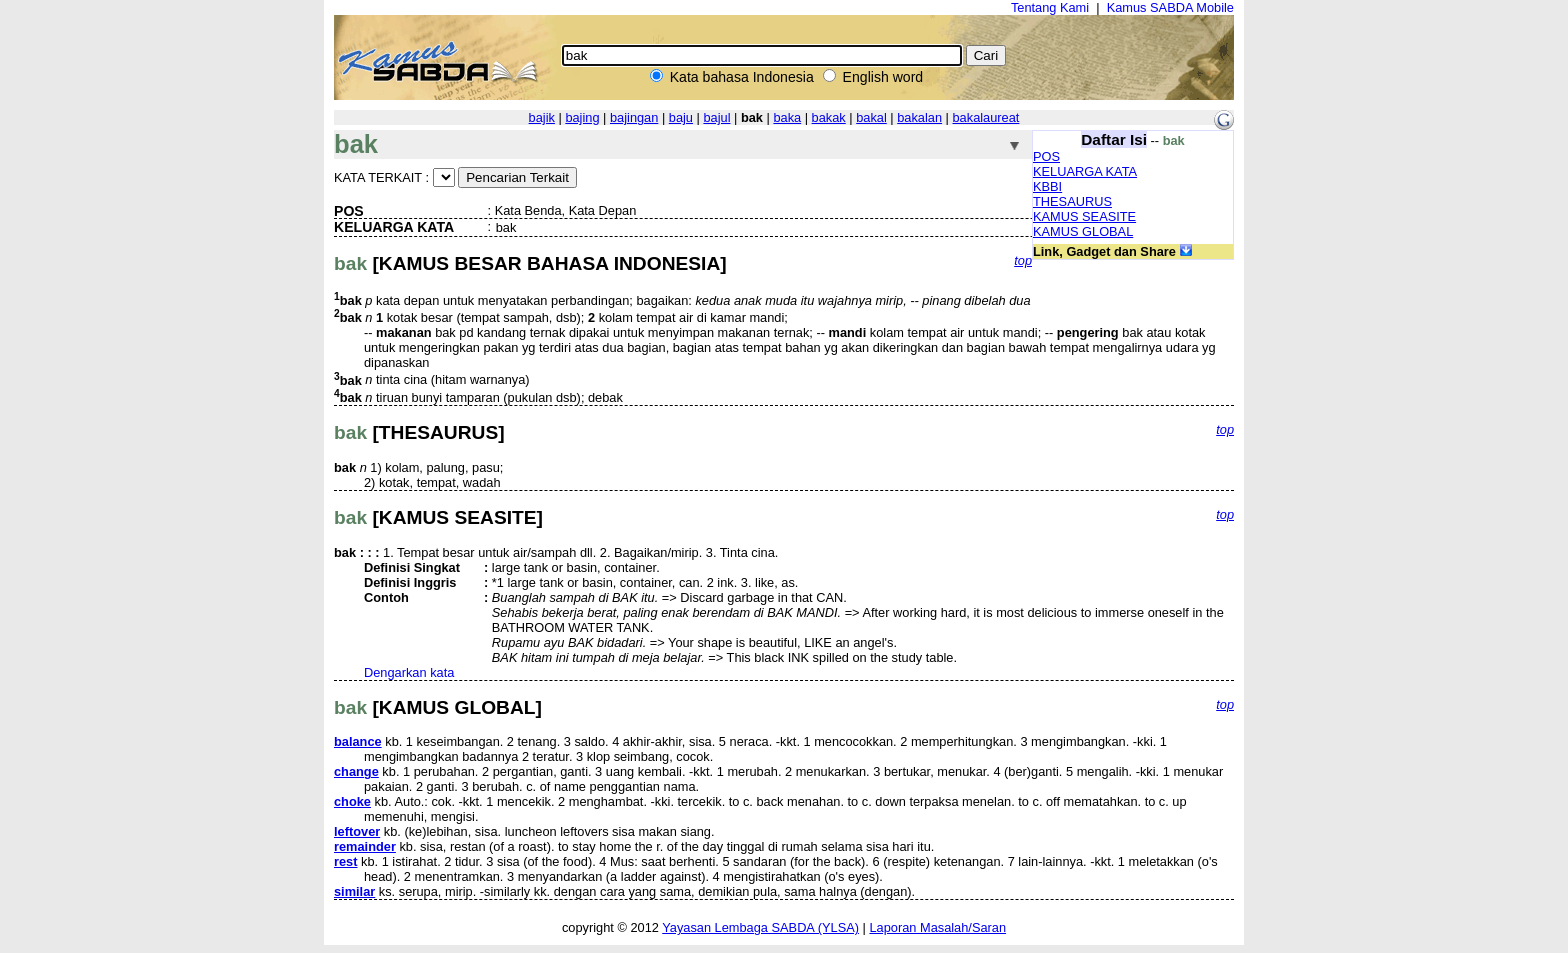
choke (352, 801)
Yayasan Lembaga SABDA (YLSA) (760, 927)
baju (681, 117)
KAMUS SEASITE (1084, 216)
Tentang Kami (1050, 7)
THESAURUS (1072, 201)
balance (358, 741)
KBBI (1047, 186)
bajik (542, 117)
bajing (582, 117)
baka (787, 117)
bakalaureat (986, 117)
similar (354, 891)
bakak (829, 117)
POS (1046, 156)
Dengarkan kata (409, 672)
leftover (357, 831)
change (356, 771)
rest (345, 861)
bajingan (634, 117)
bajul (716, 117)
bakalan (919, 117)
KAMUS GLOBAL (1083, 231)
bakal (871, 117)
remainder (365, 846)
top (1023, 260)
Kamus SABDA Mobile (1170, 7)
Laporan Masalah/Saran (937, 927)
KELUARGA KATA (1085, 171)
